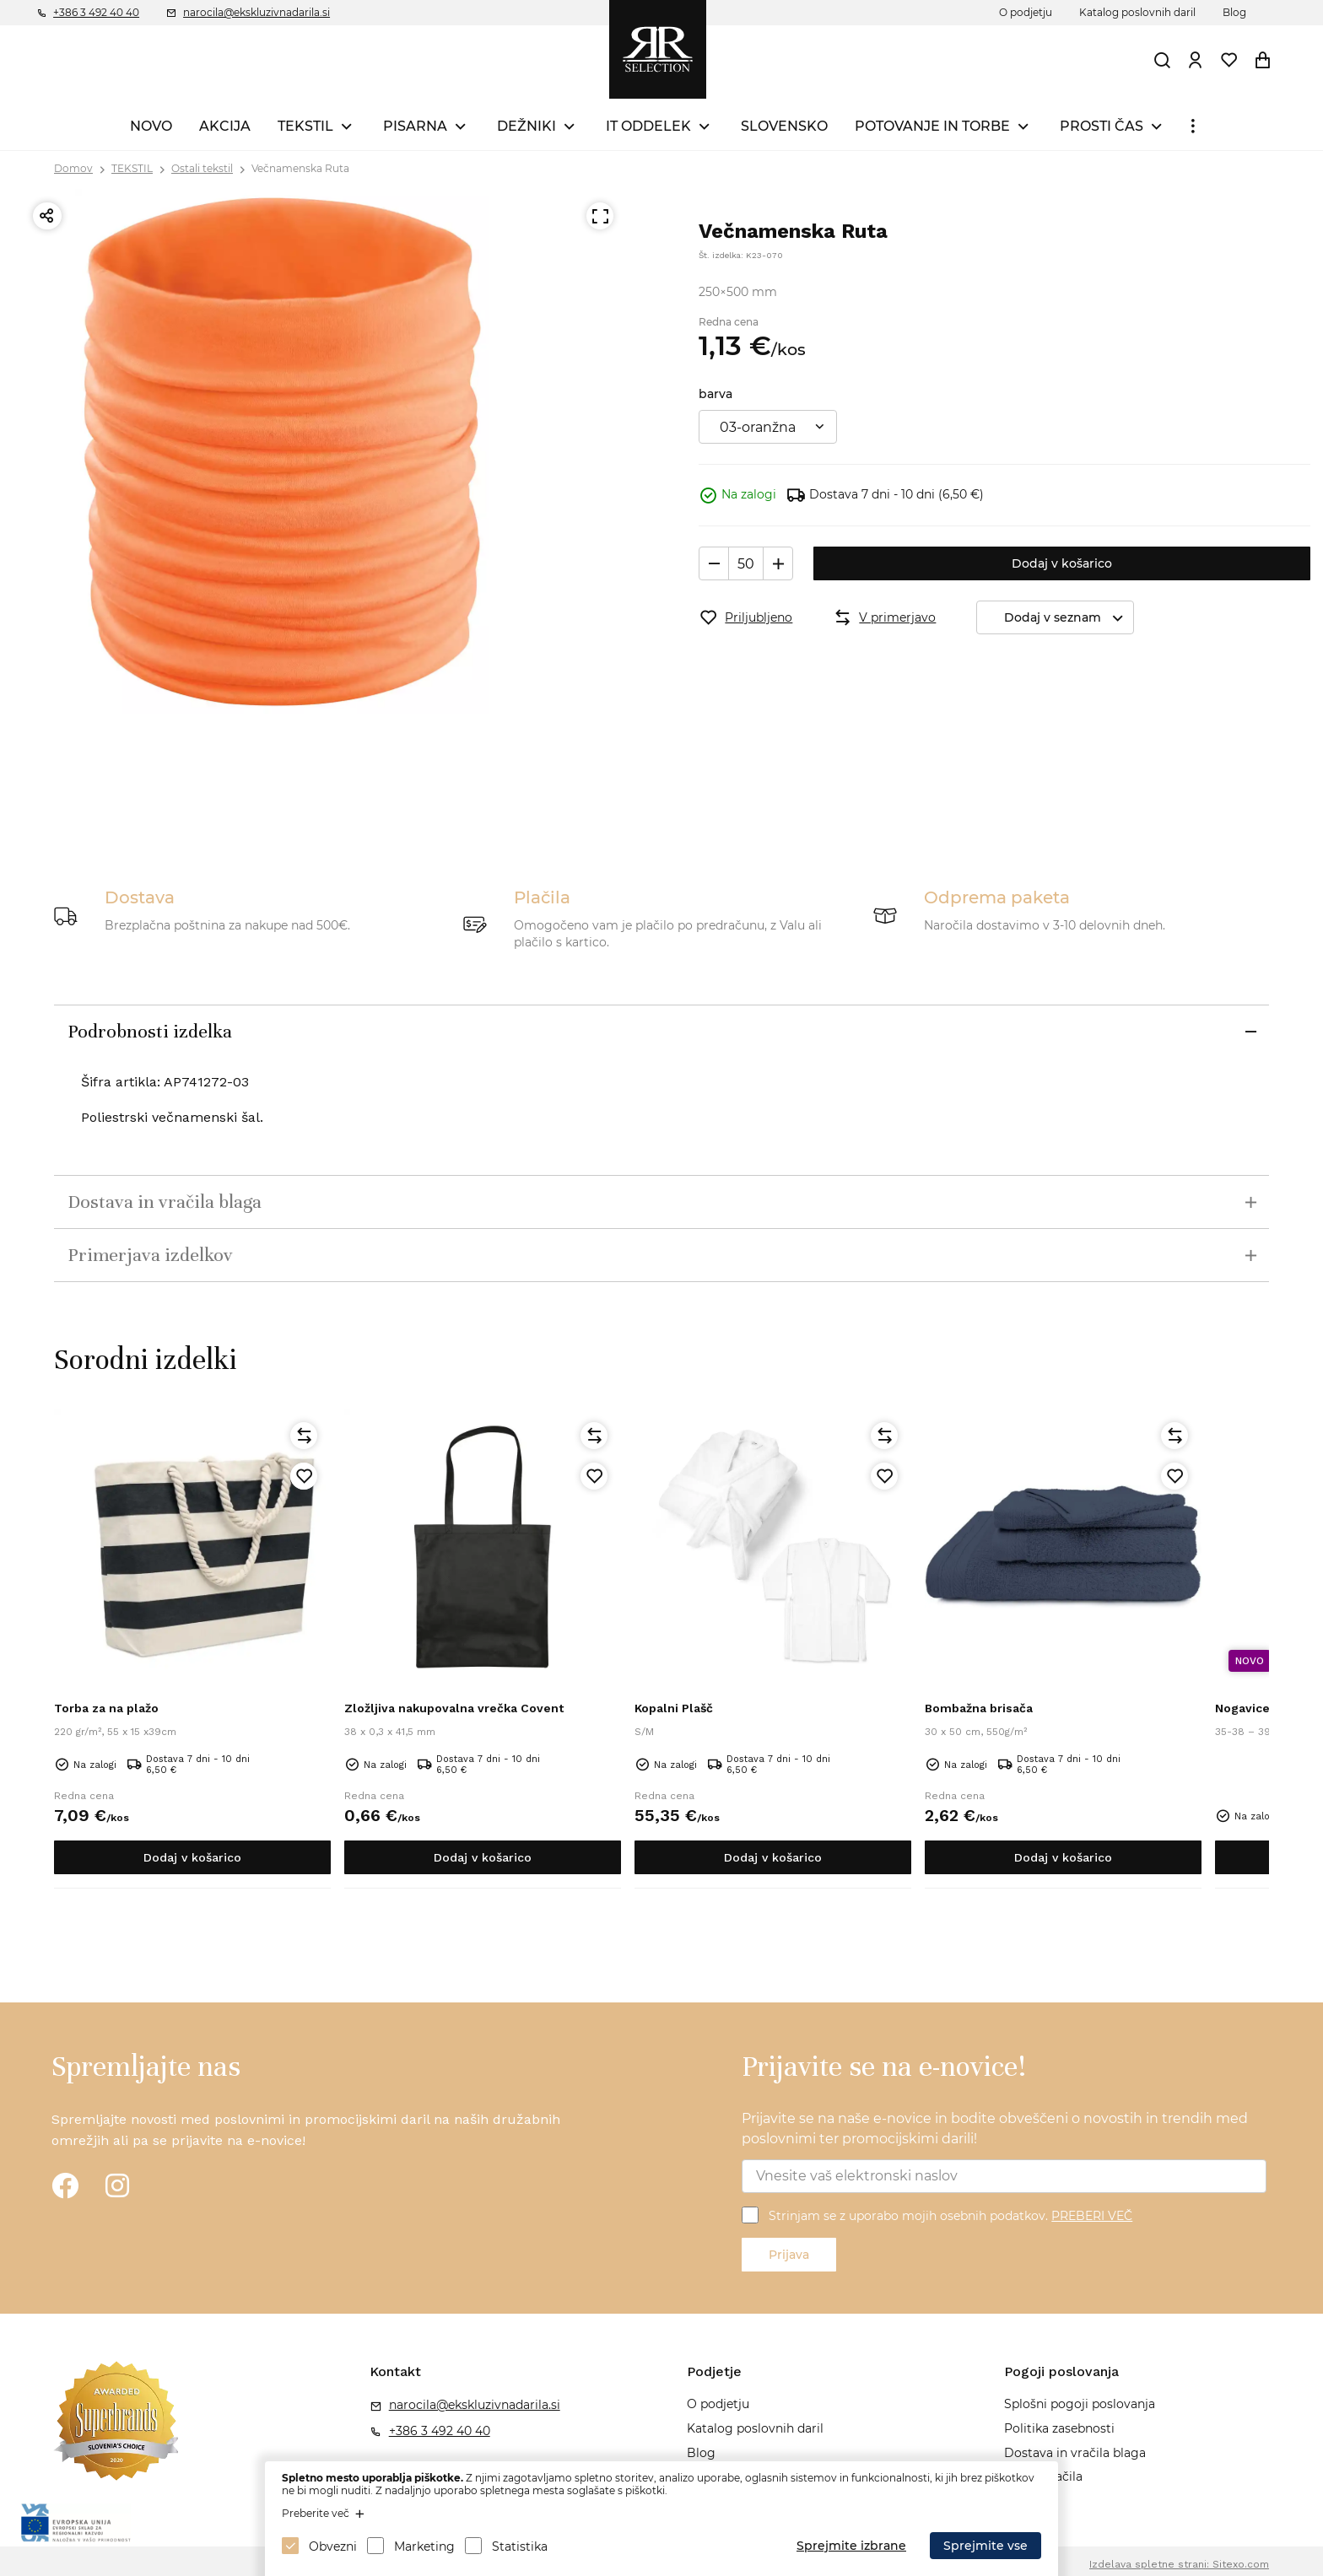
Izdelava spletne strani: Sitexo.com (1179, 2564)
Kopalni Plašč (673, 1708)
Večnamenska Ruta (300, 168)
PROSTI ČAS (1101, 126)
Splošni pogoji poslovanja (1079, 2404)
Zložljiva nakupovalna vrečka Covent (454, 1708)
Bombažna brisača (979, 1708)
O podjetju (1025, 12)
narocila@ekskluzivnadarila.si (256, 12)
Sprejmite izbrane (851, 2545)
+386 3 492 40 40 (96, 12)
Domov (73, 168)
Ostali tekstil (202, 168)
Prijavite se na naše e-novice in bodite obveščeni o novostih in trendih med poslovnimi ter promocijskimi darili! (995, 2128)
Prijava (789, 2254)
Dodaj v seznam (1068, 617)
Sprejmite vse (985, 2545)
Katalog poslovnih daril (1137, 12)
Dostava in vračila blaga (1075, 2452)
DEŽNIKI (526, 126)
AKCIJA (225, 126)
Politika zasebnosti (1059, 2428)
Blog (1234, 12)
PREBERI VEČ (1091, 2215)
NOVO (151, 126)
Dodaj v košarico (1062, 563)
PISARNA (415, 126)
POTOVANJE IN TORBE (932, 126)
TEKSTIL (305, 126)
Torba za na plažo (106, 1708)
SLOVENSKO (784, 126)
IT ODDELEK (648, 126)
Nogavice (1242, 1708)
